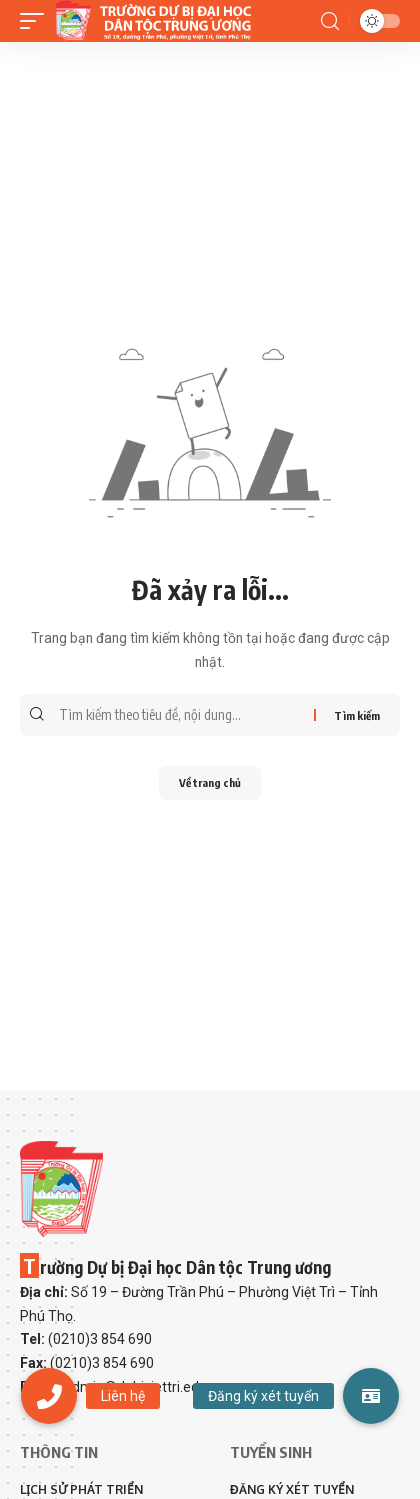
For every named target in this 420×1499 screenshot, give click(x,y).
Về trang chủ (210, 782)
